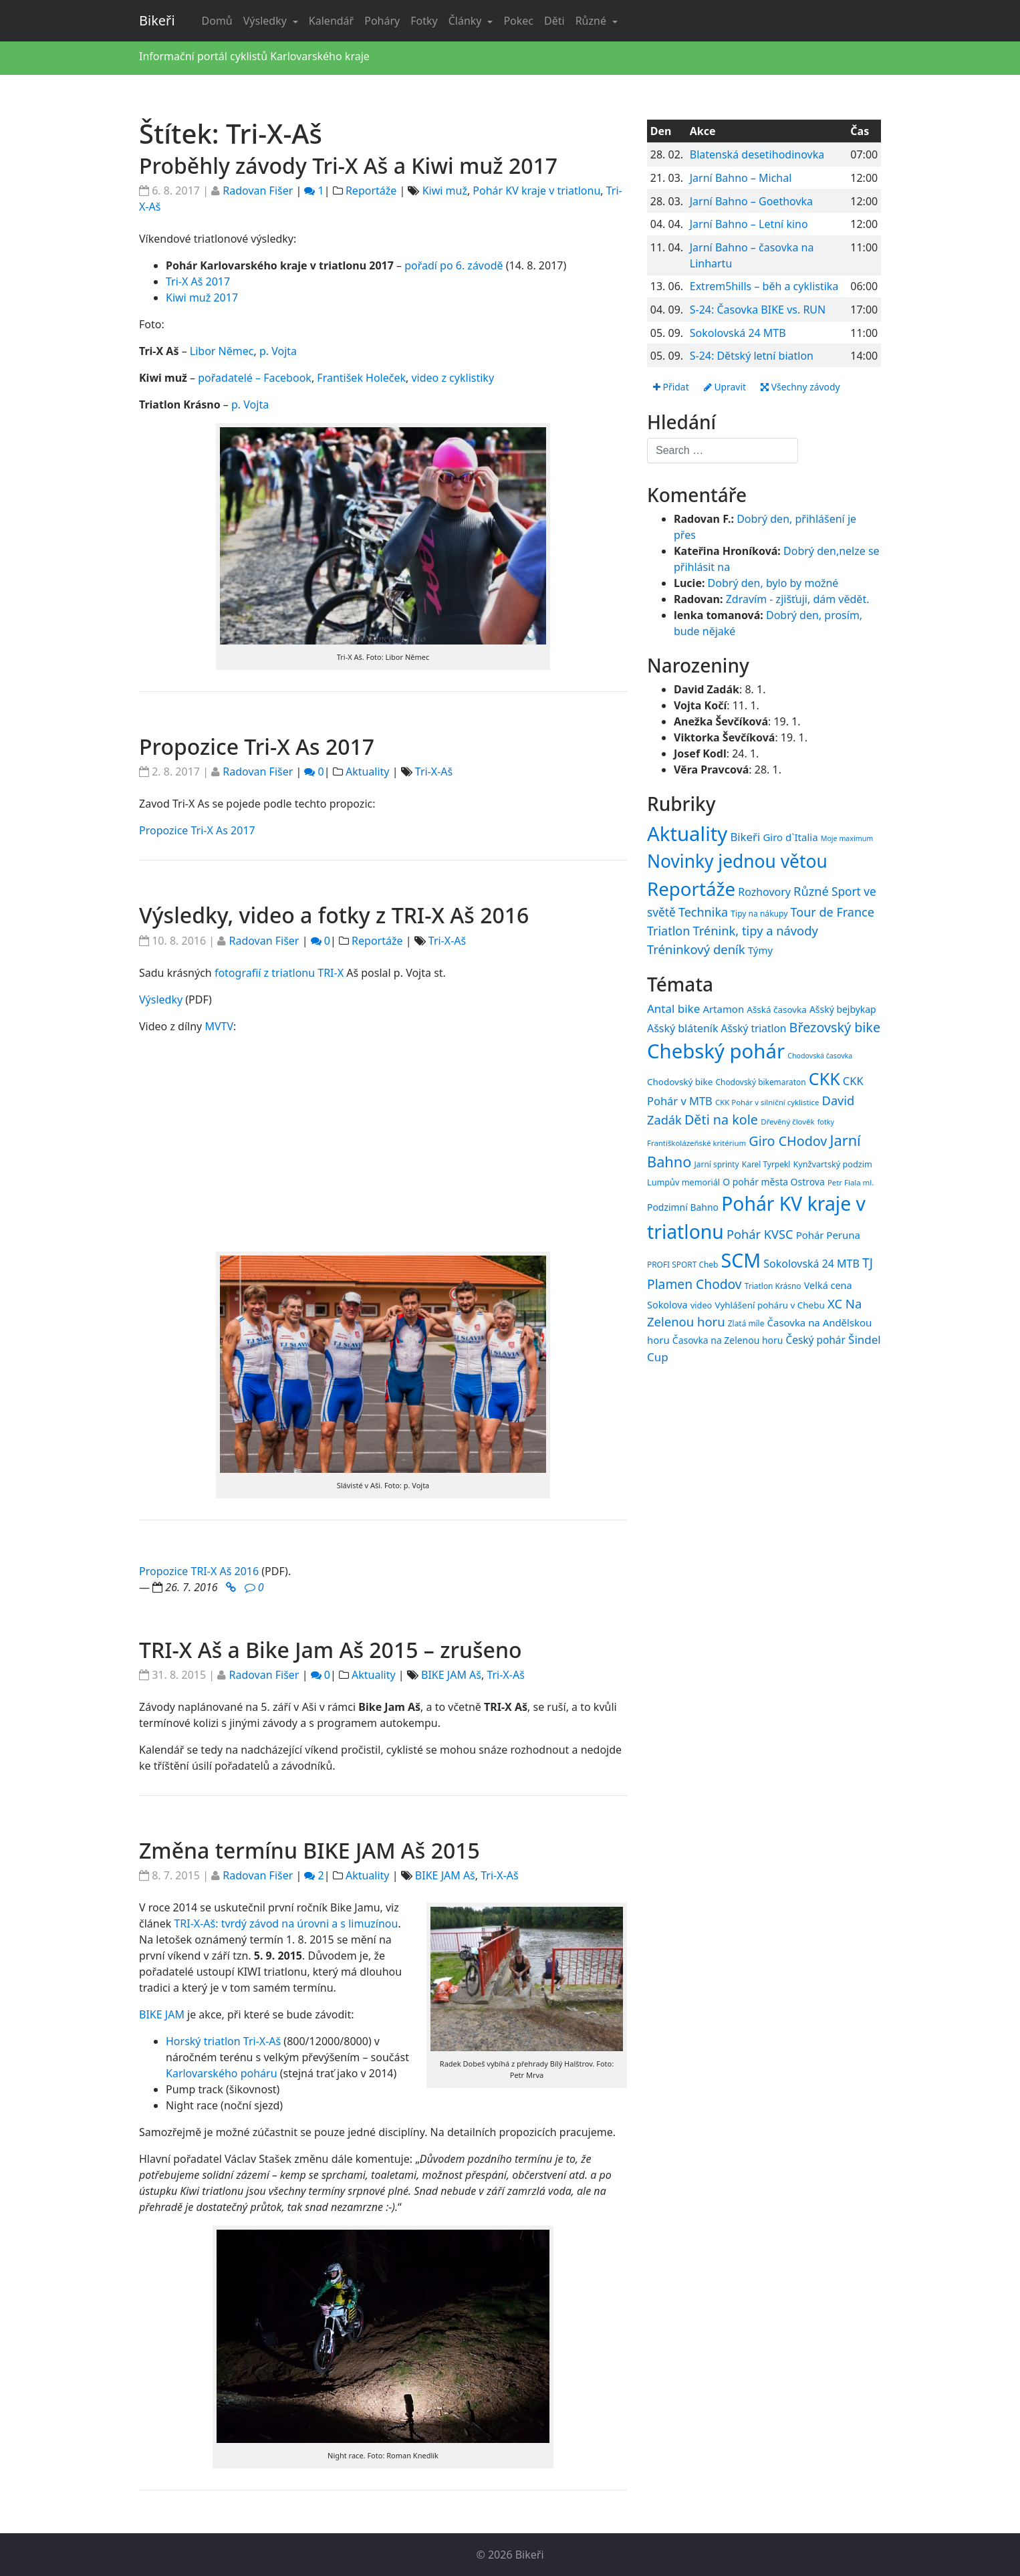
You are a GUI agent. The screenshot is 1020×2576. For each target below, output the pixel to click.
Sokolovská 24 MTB (738, 333)
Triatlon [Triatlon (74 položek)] (668, 931)
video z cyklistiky (452, 377)
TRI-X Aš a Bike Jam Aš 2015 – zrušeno (330, 1649)
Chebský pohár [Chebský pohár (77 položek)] (716, 1051)
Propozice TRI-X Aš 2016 (199, 1571)
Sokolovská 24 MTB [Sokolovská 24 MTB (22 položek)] (811, 1263)
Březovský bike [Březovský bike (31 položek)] (834, 1027)
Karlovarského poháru (221, 2073)
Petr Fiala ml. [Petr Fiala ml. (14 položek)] (850, 1182)
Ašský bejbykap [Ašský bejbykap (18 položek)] (842, 1009)
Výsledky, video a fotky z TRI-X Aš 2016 (334, 915)
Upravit (725, 386)
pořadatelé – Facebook (254, 377)
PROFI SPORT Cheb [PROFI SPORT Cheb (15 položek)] (682, 1264)
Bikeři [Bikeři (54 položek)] (745, 836)
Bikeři (157, 20)
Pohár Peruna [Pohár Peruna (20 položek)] (828, 1235)
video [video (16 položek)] (701, 1305)
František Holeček (361, 377)
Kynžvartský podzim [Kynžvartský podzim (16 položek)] (832, 1164)
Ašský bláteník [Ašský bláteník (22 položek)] (682, 1028)
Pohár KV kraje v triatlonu (536, 190)
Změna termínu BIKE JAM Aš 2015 (309, 1850)
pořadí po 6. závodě (453, 265)
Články (467, 20)
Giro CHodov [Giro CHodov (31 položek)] (788, 1141)
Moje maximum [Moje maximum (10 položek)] (847, 838)
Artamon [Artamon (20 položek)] (723, 1009)
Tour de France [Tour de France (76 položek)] (832, 912)
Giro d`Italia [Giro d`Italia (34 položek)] (790, 837)
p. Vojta (278, 351)
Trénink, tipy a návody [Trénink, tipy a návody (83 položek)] (754, 930)
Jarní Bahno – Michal (741, 177)
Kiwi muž (444, 190)
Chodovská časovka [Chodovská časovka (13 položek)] (819, 1055)
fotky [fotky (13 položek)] (825, 1122)
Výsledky (266, 20)
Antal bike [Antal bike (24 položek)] (673, 1008)
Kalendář (331, 20)
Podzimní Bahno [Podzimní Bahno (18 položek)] (683, 1207)
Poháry (382, 20)
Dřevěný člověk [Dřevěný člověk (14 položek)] (787, 1122)
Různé (592, 20)
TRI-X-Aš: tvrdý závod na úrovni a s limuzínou (286, 1923)
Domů (217, 20)
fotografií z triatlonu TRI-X (279, 972)
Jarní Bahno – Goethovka (751, 201)
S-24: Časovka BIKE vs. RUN (757, 309)
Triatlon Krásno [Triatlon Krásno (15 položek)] (773, 1285)
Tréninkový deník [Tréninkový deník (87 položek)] (696, 949)
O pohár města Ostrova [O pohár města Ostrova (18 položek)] (774, 1181)
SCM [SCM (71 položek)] (741, 1260)
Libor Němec (222, 351)
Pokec (518, 20)
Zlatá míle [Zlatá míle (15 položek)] (746, 1323)
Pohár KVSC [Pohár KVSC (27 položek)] (760, 1235)
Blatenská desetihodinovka (757, 154)
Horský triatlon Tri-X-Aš (223, 2041)
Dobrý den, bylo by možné (773, 583)
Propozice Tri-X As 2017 (256, 746)
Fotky (423, 20)
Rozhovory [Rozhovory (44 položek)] (764, 892)
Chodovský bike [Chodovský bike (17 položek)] (680, 1082)
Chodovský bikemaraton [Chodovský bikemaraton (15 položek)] (761, 1081)
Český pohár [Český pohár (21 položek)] (815, 1339)
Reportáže (371, 190)
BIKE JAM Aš (451, 1674)
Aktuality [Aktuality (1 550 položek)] (687, 833)
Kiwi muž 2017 (202, 297)
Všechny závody (801, 386)
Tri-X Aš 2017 (198, 281)
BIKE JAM (161, 2014)
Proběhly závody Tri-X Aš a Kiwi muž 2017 (348, 165)
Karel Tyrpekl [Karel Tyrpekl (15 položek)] (766, 1164)
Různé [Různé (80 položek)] (811, 891)
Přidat (671, 386)
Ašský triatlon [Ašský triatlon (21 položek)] (754, 1028)
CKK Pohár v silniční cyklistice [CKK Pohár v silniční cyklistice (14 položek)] (767, 1102)
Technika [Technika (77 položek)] (703, 912)
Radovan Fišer (258, 190)
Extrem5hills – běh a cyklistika (764, 286)
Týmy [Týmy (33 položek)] (760, 950)
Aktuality (368, 771)
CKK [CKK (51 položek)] (824, 1078)
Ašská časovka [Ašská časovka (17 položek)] (777, 1010)
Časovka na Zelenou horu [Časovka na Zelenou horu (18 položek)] (727, 1340)
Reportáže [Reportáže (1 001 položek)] (691, 888)
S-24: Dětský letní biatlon (751, 355)
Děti (554, 20)
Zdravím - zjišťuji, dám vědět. (798, 599)
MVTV (219, 1026)
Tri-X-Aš (434, 771)
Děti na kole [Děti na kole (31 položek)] (721, 1119)
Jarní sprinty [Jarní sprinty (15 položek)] (716, 1164)
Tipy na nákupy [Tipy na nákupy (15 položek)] (759, 913)
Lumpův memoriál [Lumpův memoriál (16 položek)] (683, 1182)
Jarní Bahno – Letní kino (749, 224)
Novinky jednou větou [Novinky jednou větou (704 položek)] (737, 862)
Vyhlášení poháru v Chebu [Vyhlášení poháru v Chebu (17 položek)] (769, 1305)
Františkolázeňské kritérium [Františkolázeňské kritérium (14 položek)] (696, 1143)
